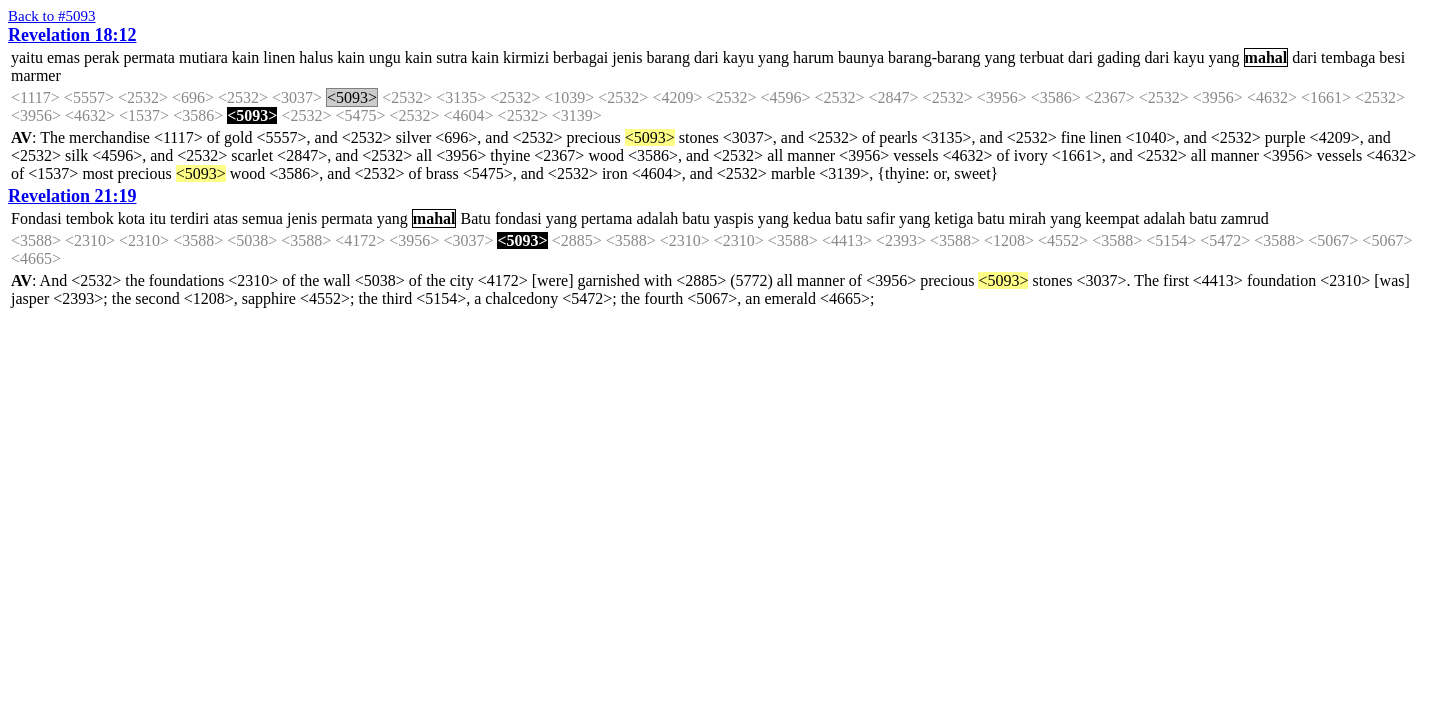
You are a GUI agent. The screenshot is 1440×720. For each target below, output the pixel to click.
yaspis (734, 218)
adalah (657, 218)
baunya (861, 57)
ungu (385, 57)
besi (1392, 57)
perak (102, 57)
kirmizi (526, 57)
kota (132, 218)
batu (696, 218)
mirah (1027, 218)
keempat (1112, 218)
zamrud (1245, 218)
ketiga (953, 218)
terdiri (189, 218)
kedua (812, 218)
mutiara (203, 57)
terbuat (1042, 57)
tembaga (1348, 57)
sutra (451, 57)
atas (225, 218)
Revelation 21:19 (72, 196)
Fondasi (36, 218)
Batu (475, 218)
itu (157, 218)
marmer (36, 75)
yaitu (27, 57)
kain (246, 57)
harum (813, 57)
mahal (1266, 57)
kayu (738, 57)
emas (63, 57)
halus (316, 57)
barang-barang (934, 57)
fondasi (518, 218)
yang (773, 57)
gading (1119, 57)
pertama (607, 218)
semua (262, 218)
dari (706, 57)
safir (881, 218)
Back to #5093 (52, 16)
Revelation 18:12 (72, 35)
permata (149, 57)
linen (279, 57)
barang (668, 57)
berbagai (580, 57)
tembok (90, 218)
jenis (627, 57)
